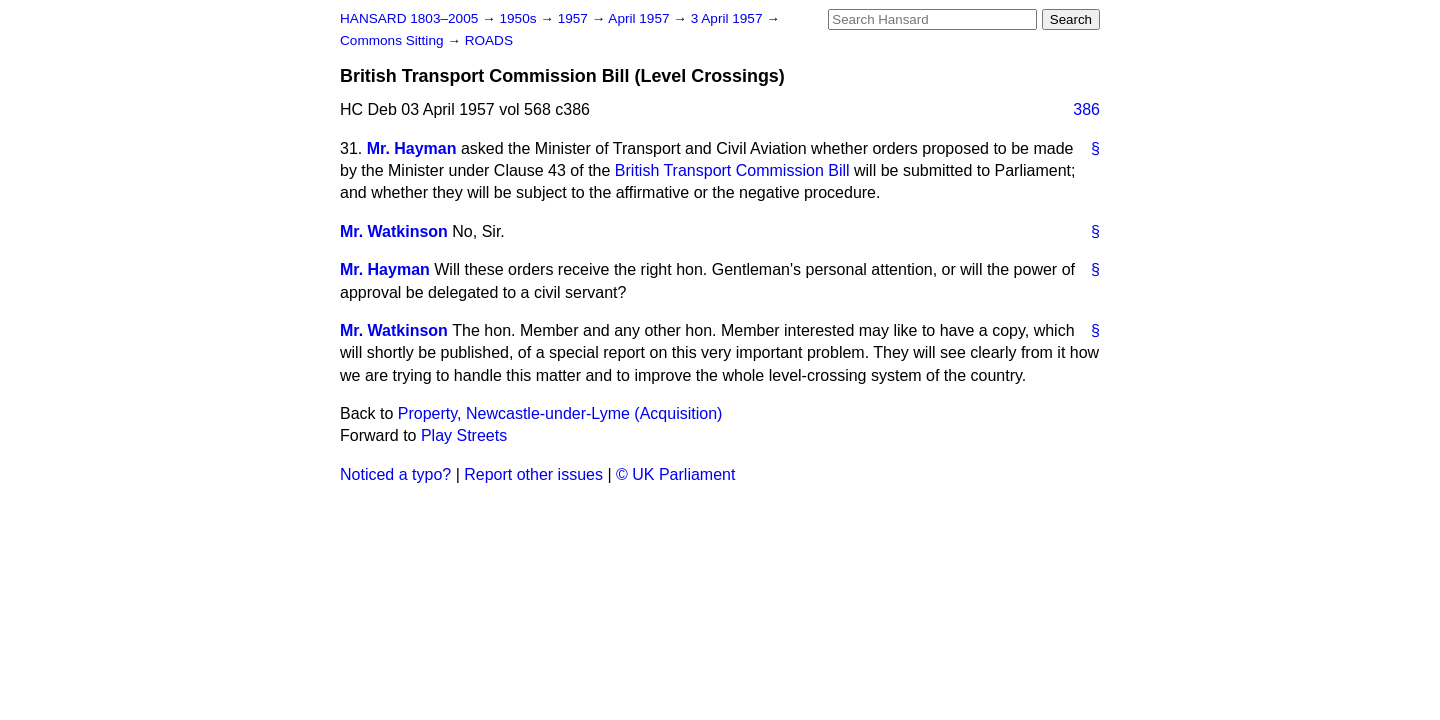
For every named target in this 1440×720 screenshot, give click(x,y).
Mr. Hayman (412, 148)
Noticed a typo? (395, 474)
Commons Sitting (393, 40)
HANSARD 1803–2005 (409, 18)
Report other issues (533, 474)
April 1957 (640, 18)
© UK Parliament (675, 474)
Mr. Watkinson (394, 231)
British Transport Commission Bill (732, 170)
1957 (575, 18)
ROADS (489, 40)
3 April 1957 (729, 18)
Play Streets (464, 435)
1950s (519, 18)
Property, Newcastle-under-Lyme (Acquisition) (560, 413)
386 (1086, 109)
